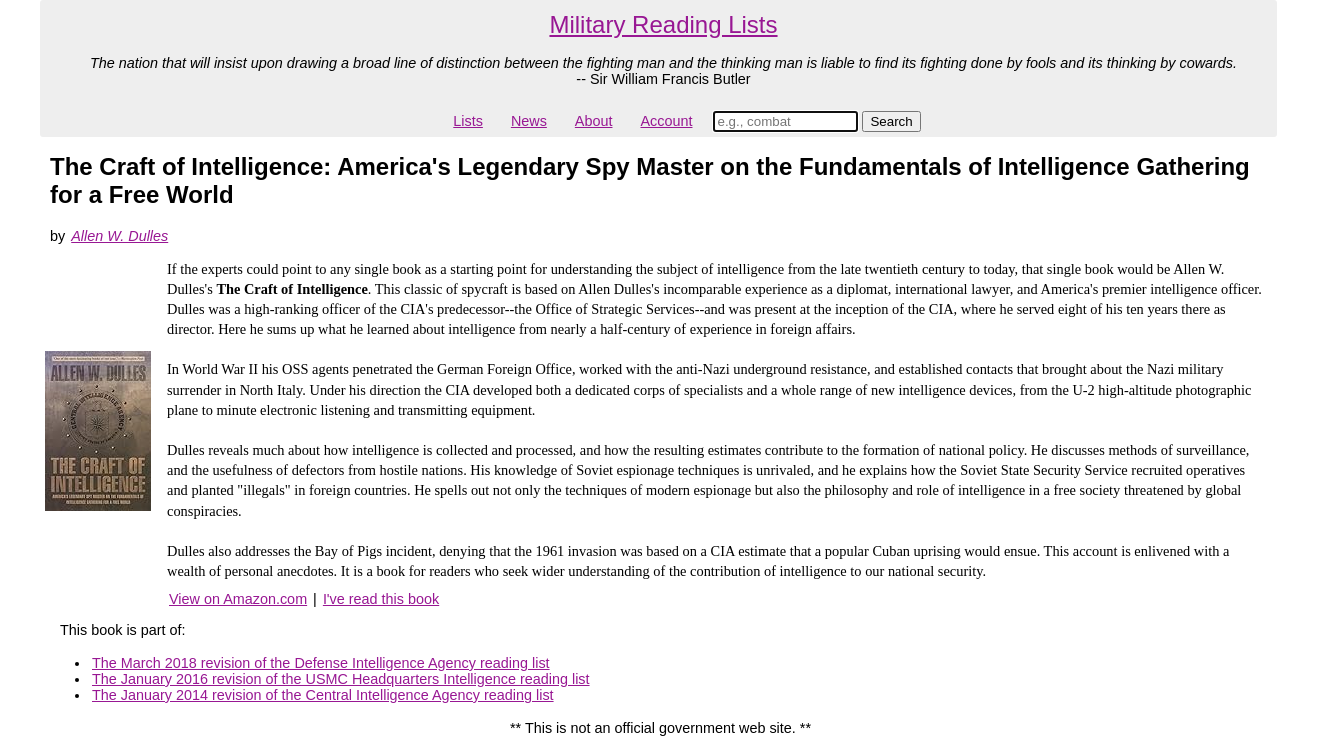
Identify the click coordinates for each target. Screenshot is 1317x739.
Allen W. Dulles (119, 236)
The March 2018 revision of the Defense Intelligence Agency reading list (321, 663)
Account (666, 121)
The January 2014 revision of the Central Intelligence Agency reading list (323, 695)
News (529, 121)
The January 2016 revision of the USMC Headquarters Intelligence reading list (341, 679)
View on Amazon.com (238, 599)
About (594, 121)
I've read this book (381, 599)
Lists (468, 121)
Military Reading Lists (663, 24)
